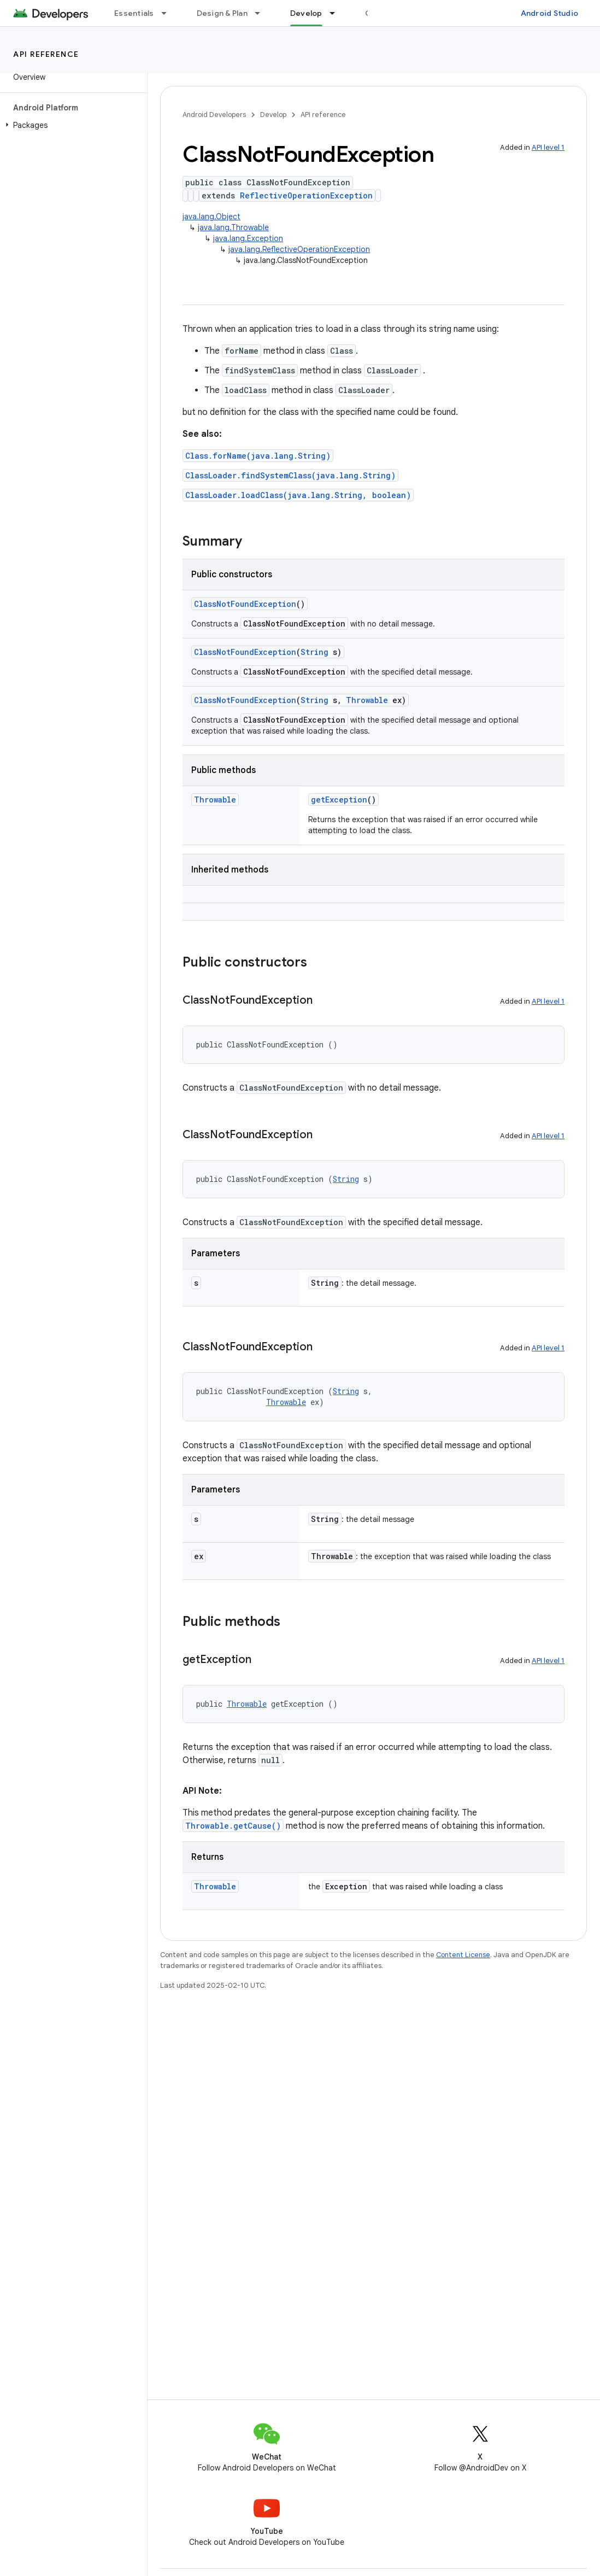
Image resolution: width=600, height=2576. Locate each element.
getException (339, 799)
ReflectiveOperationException (306, 195)
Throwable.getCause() (233, 1825)
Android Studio (550, 13)
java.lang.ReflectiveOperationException (299, 249)
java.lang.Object (211, 216)
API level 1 (548, 147)
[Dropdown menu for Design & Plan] (262, 13)
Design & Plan (222, 13)
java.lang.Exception (248, 238)
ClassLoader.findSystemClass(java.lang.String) (290, 475)
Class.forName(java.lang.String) (258, 455)
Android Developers (214, 114)
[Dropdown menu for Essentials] (169, 13)
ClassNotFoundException (245, 604)
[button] (71, 125)
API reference (46, 54)
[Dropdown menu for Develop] (337, 13)
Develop (273, 114)
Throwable (367, 700)
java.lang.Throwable (233, 227)
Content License (463, 1954)
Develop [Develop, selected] (306, 13)
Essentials (134, 13)
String (314, 652)
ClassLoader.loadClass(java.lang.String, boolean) (298, 495)
